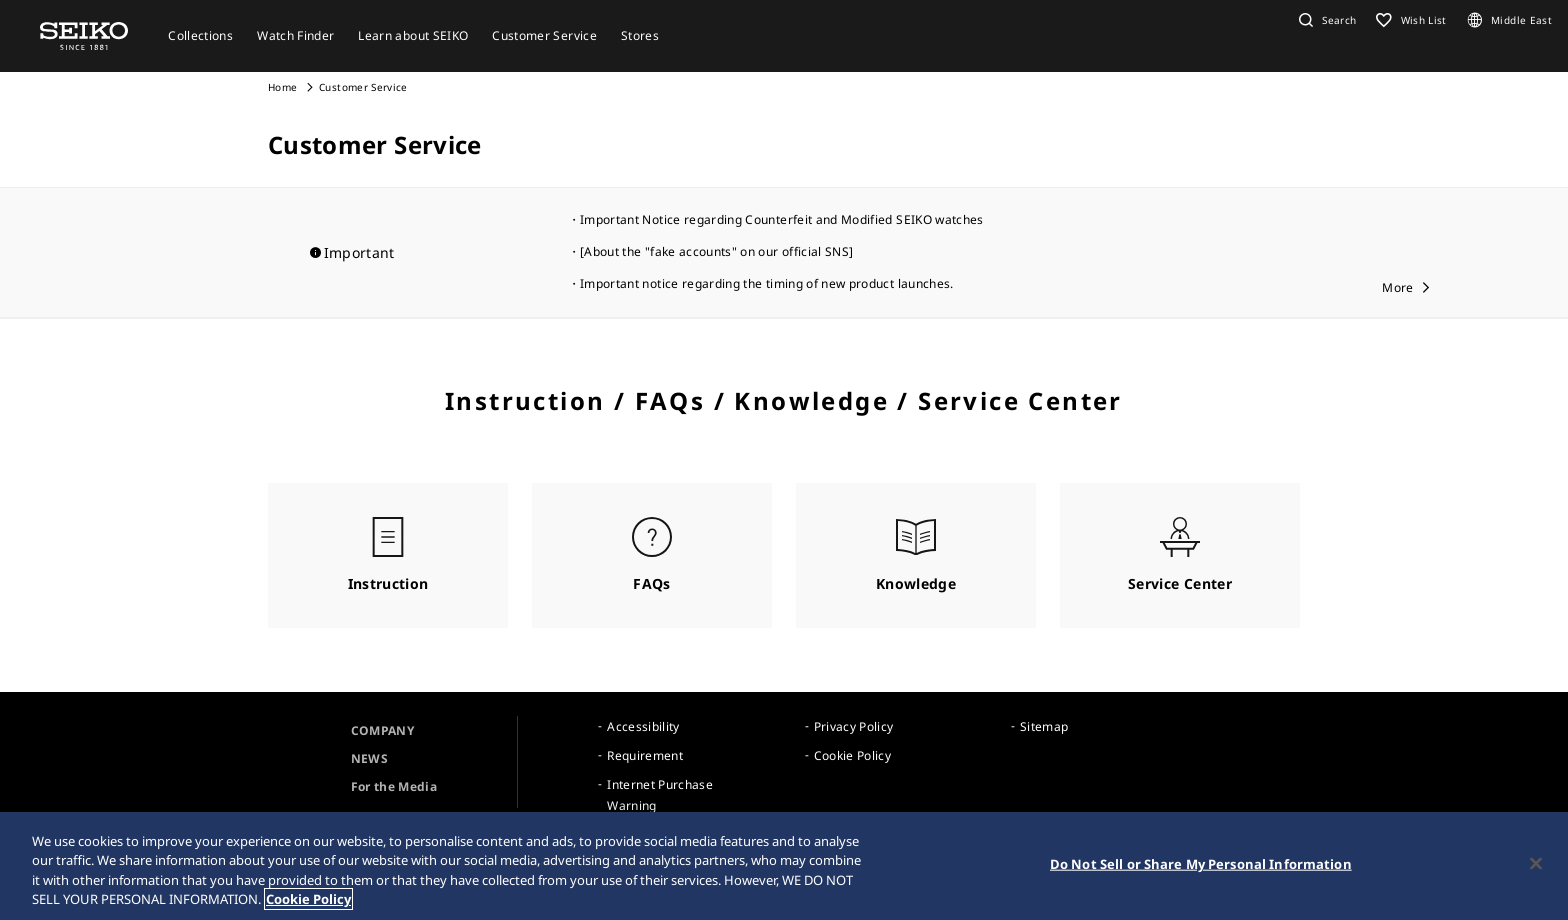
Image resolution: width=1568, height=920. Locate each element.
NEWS (369, 758)
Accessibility (643, 726)
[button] (1325, 20)
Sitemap (1044, 726)
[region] (784, 866)
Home (282, 87)
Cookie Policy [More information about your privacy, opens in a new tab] (308, 899)
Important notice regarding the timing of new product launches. (767, 283)
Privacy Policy (854, 726)
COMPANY (382, 730)
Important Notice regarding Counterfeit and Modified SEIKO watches (782, 219)
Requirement (645, 755)
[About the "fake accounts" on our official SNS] (716, 251)
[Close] (1536, 863)
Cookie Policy (853, 755)
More (1397, 287)
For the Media (394, 786)
